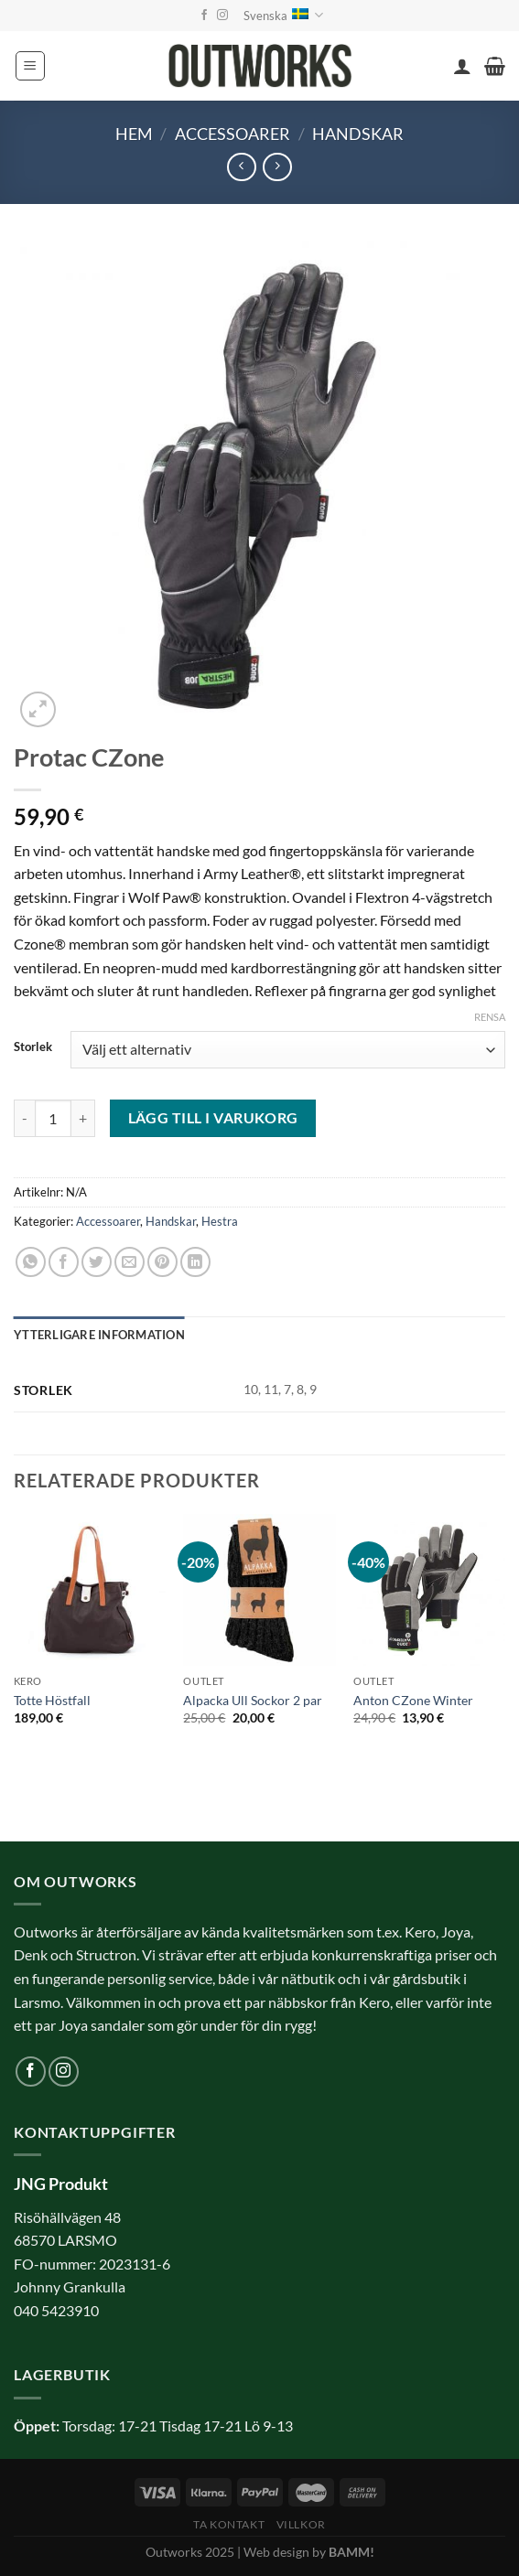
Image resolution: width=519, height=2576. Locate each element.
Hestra (219, 1221)
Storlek (33, 1047)
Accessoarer (232, 133)
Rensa (489, 1017)
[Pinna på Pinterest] (162, 1262)
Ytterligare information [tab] (99, 1334)
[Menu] (30, 65)
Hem (134, 133)
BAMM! (351, 2552)
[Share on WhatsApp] (31, 1262)
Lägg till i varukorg (213, 1118)
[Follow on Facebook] (204, 15)
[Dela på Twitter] (96, 1262)
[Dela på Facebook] (64, 1262)
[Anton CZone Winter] (429, 1590)
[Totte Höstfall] (90, 1590)
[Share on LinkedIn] (195, 1262)
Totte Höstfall (52, 1700)
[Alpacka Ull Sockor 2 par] (259, 1590)
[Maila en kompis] (129, 1262)
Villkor (301, 2524)
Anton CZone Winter (413, 1700)
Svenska (283, 15)
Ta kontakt (229, 2524)
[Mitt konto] (462, 66)
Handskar (358, 133)
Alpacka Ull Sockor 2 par (252, 1700)
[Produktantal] (53, 1118)
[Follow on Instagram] (222, 15)
